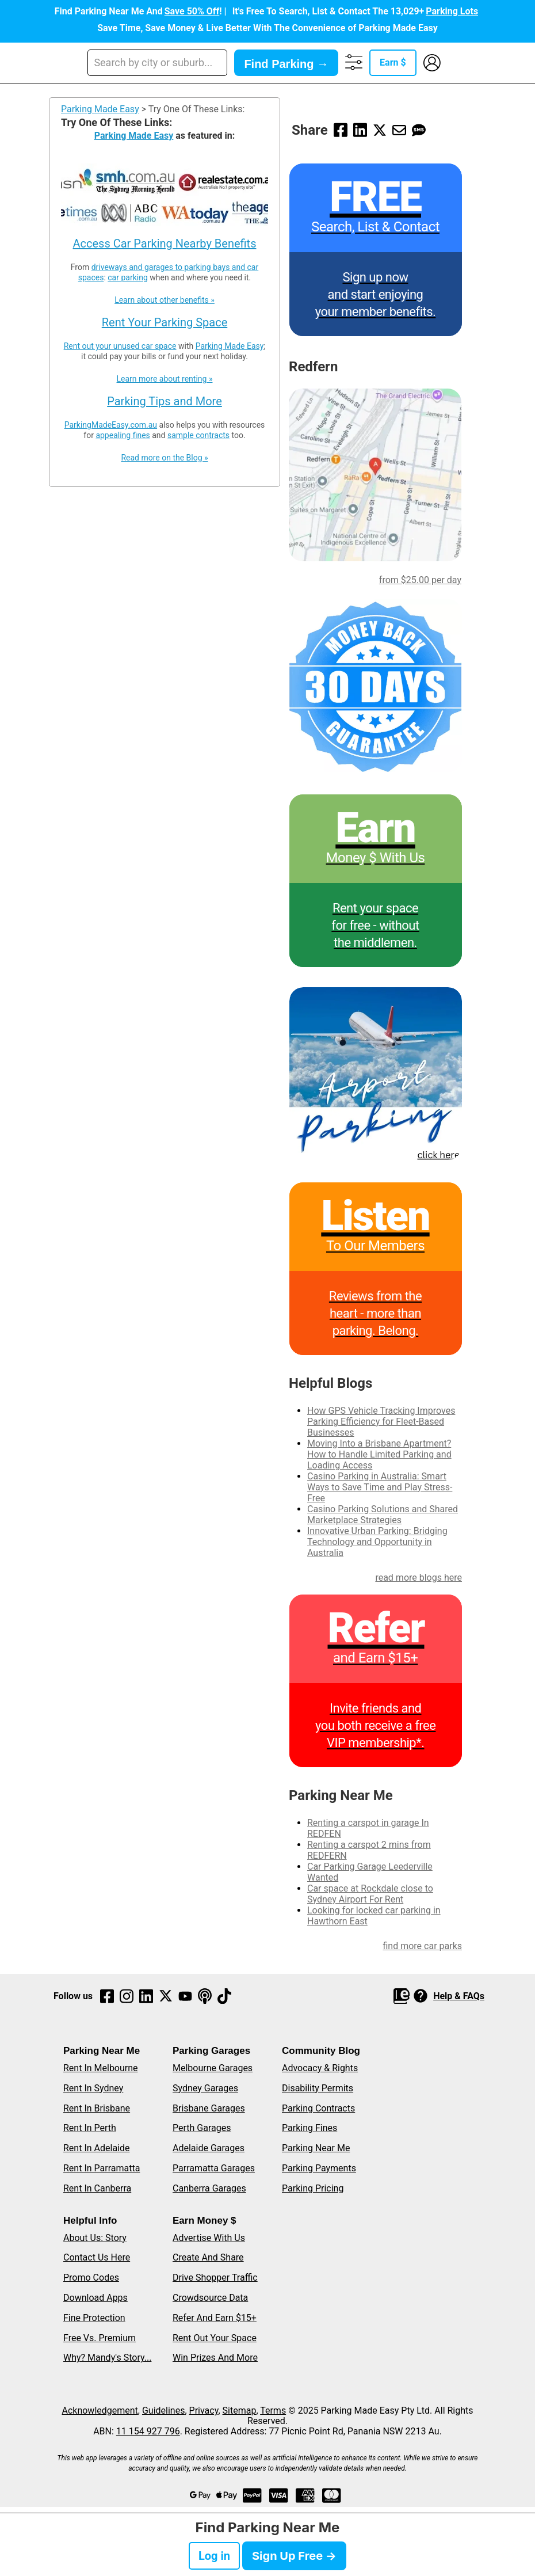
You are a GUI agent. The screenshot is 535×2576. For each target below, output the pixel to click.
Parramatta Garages (214, 2168)
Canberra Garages (209, 2188)
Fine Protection (94, 2317)
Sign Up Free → (294, 2556)
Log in (214, 2556)
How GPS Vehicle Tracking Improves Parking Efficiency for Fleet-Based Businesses (381, 1421)
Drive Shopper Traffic (215, 2277)
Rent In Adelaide (96, 2148)
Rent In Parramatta (101, 2168)
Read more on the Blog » (164, 457)
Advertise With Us (209, 2237)
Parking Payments (319, 2168)
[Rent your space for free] (375, 880)
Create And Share (208, 2257)
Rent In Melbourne (100, 2068)
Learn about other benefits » (164, 300)
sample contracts (198, 435)
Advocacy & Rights (320, 2068)
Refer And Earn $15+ (215, 2317)
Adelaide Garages (208, 2148)
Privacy (204, 2410)
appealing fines (122, 435)
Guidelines (163, 2410)
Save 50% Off (192, 11)
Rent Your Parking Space (165, 322)
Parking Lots (452, 11)
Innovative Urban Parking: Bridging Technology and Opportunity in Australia (377, 1541)
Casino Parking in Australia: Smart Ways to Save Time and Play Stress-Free (379, 1487)
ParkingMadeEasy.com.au (110, 424)
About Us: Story (95, 2237)
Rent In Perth (89, 2127)
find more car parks (422, 1945)
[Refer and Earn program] (375, 1681)
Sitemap (240, 2410)
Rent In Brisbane (96, 2108)
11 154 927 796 (148, 2431)
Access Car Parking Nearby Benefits (165, 243)
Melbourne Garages (213, 2068)
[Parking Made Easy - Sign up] (375, 249)
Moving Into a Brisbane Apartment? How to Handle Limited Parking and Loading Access (379, 1454)
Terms (273, 2410)
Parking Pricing (312, 2188)
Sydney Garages (205, 2088)
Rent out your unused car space (120, 346)
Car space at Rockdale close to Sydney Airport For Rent (370, 1894)
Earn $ (393, 62)
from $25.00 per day (420, 579)
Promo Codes (91, 2277)
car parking (127, 277)
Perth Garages (202, 2127)
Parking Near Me (316, 2148)
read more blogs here (418, 1577)
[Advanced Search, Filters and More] (353, 62)
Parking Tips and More (164, 401)
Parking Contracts (318, 2108)
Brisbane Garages (209, 2108)
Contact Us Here (96, 2257)
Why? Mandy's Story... (107, 2357)
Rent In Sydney (93, 2088)
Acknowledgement (99, 2410)
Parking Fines (309, 2127)
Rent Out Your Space (215, 2338)
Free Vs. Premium (99, 2338)
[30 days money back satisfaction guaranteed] (375, 686)
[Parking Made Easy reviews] (375, 1268)
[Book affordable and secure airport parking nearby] (375, 1074)
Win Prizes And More (215, 2357)
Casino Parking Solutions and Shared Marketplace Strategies (382, 1514)
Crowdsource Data (210, 2297)
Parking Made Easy (100, 109)
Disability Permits (317, 2088)
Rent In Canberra (97, 2188)
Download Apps (95, 2297)
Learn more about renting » (165, 378)
